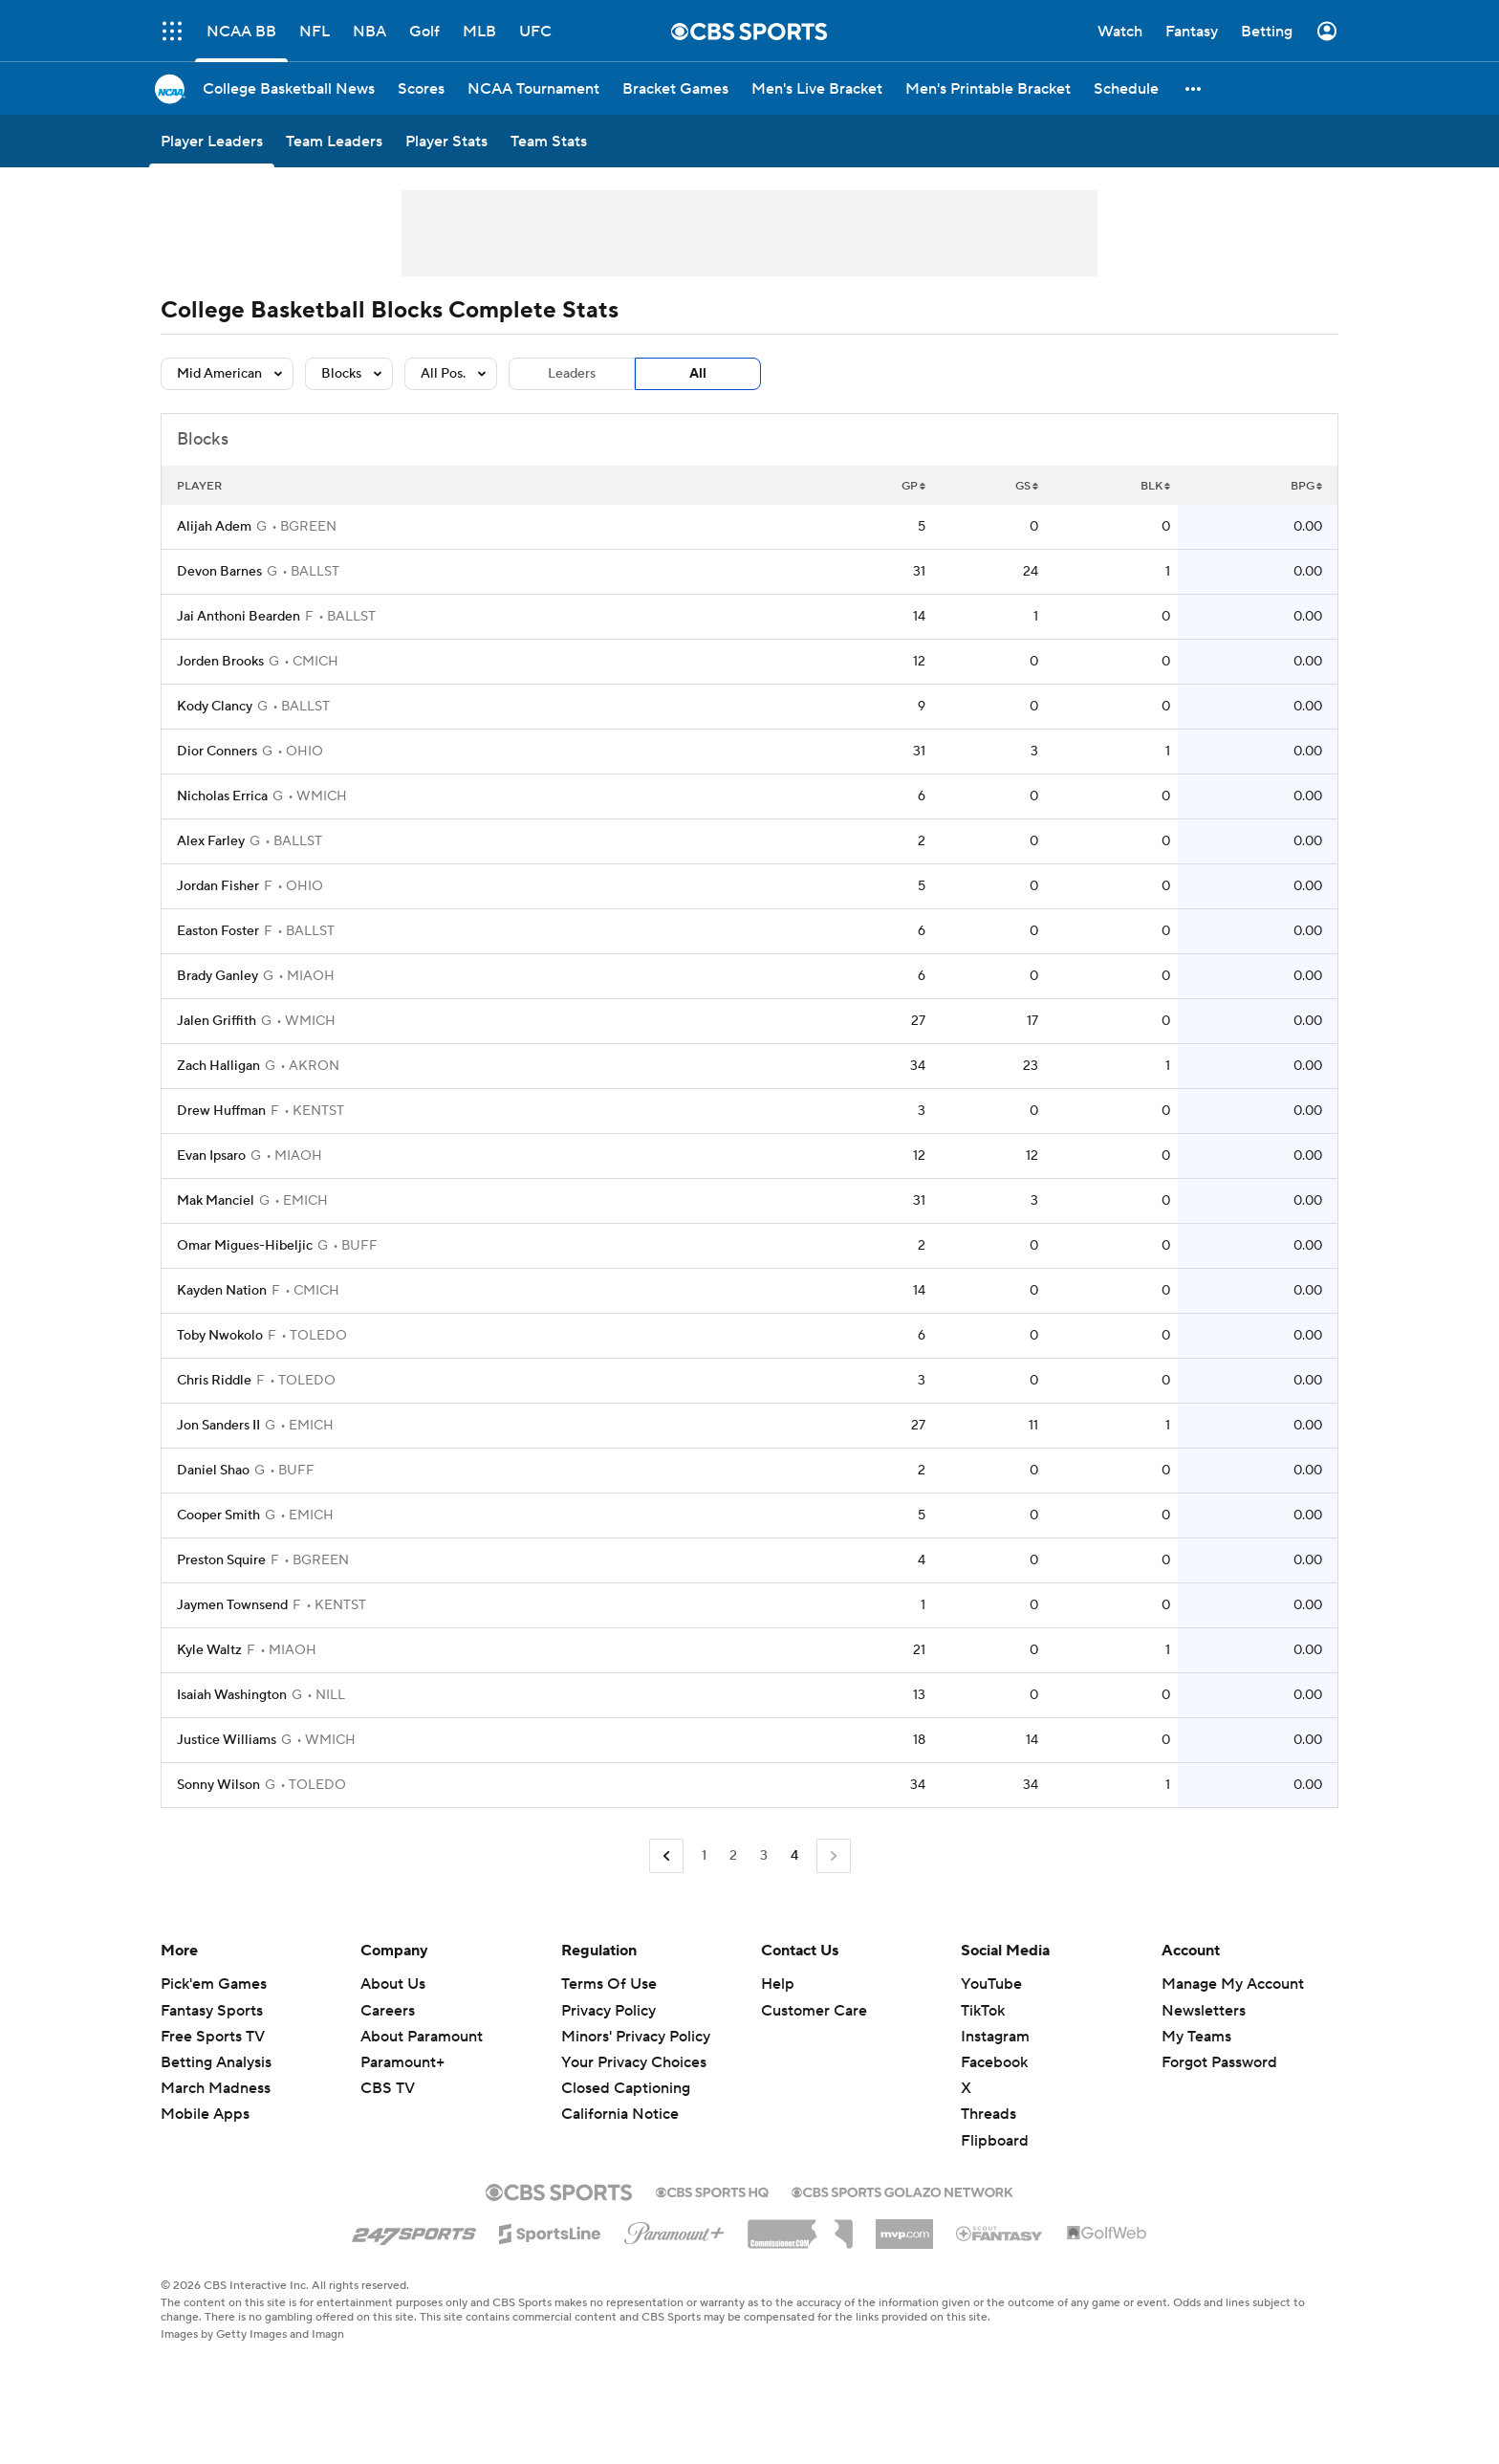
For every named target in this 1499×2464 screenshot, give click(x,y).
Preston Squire (221, 1560)
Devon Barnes (219, 571)
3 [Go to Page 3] (764, 1855)
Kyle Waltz (209, 1650)
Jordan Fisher (218, 886)
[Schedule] (1126, 88)
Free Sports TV (213, 2036)
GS (1026, 486)
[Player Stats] (446, 141)
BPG (1306, 486)
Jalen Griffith (216, 1021)
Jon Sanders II (218, 1425)
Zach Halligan (218, 1066)
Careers (387, 2010)
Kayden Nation (222, 1290)
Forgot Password (1219, 2062)
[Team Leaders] (334, 141)
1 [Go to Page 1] (704, 1855)
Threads (988, 2114)
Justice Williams (226, 1740)
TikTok (983, 2010)
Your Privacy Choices (633, 2062)
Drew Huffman (221, 1111)
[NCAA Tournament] (533, 88)
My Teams (1196, 2036)
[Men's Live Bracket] (817, 88)
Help (777, 1984)
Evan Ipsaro (211, 1156)
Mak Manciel (215, 1201)
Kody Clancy (214, 706)
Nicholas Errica (222, 796)
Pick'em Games (214, 1984)
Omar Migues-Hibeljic (245, 1245)
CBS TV (387, 2088)
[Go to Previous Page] (666, 1856)
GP (913, 486)
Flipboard (995, 2140)
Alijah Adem (214, 526)
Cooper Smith (218, 1515)
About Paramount (421, 2036)
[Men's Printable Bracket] (988, 88)
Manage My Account (1233, 1984)
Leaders (572, 373)
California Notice (620, 2114)
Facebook (994, 2062)
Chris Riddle (214, 1380)
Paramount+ (402, 2062)
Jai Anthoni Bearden (238, 616)
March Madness (216, 2088)
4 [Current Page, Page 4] (794, 1855)
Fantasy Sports (212, 2010)
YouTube (991, 1984)
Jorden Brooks (220, 661)
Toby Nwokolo (220, 1335)
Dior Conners (217, 751)
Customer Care (814, 2010)
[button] (1194, 88)
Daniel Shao (213, 1470)
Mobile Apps (205, 2114)
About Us (392, 1984)
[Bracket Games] (675, 88)
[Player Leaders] (211, 141)
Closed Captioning (625, 2088)
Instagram (995, 2036)
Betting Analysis (216, 2062)
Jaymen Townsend (232, 1605)
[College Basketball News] (288, 88)
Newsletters (1204, 2010)
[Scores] (421, 88)
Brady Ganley (217, 976)
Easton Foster (218, 931)
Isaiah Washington (232, 1695)
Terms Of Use (609, 1984)
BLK (1155, 486)
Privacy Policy (608, 2010)
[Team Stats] (548, 141)
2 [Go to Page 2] (733, 1855)
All (697, 373)
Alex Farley (211, 841)
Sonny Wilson (218, 1785)
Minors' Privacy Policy (635, 2036)
